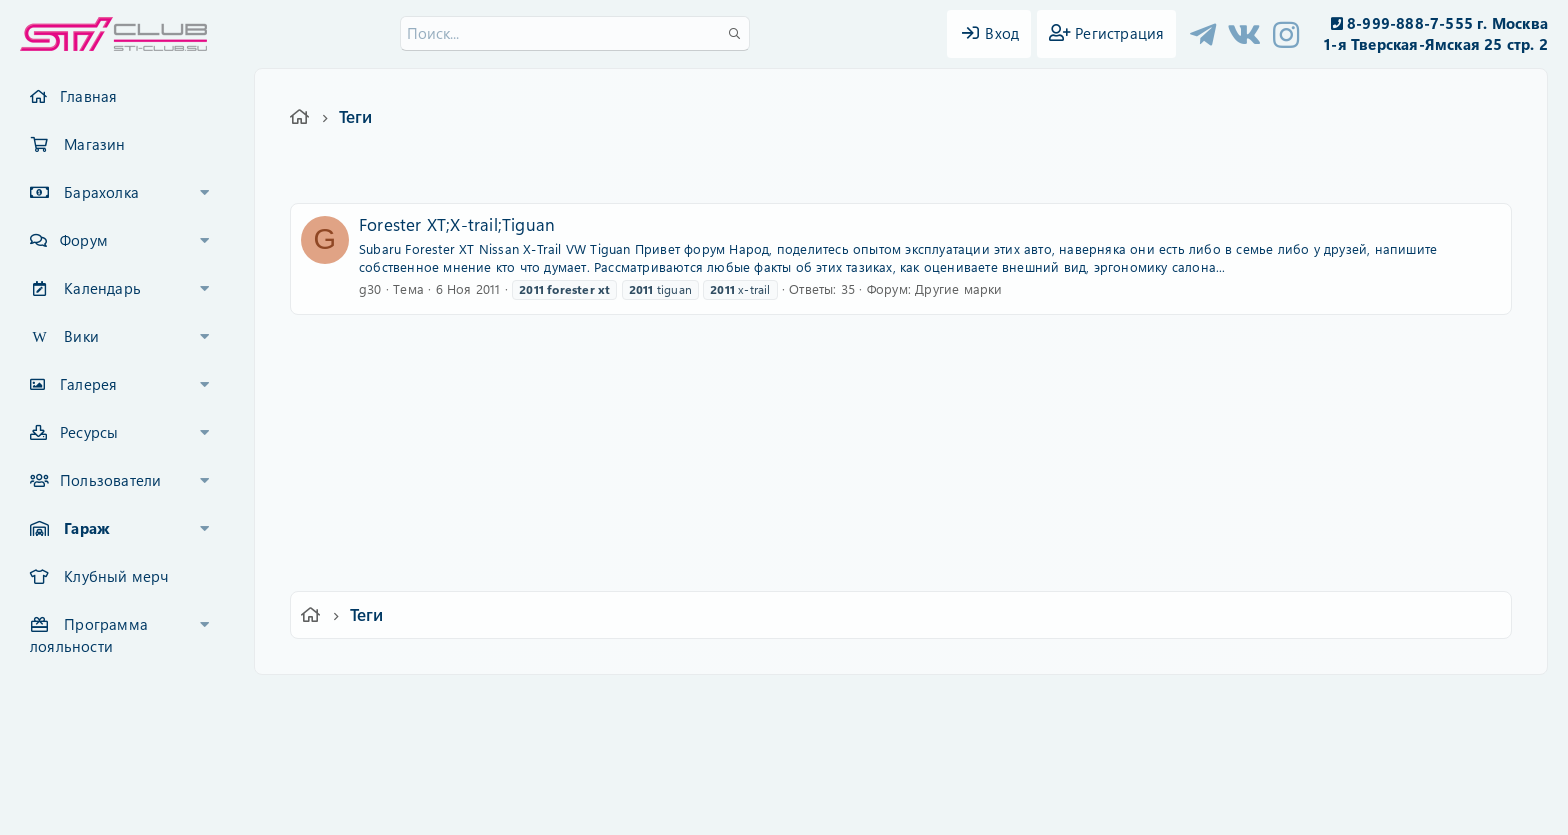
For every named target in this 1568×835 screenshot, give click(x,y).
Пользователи (110, 480)
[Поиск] (575, 33)
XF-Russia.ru (91, 745)
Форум (84, 240)
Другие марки (958, 288)
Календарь (102, 288)
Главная (88, 96)
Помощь (1069, 703)
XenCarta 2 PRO (706, 761)
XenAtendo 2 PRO (706, 776)
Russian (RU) (491, 703)
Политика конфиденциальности (920, 703)
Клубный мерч (116, 576)
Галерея (88, 384)
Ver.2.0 (397, 703)
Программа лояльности (89, 635)
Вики (81, 336)
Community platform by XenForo (783, 730)
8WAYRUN (875, 761)
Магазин (94, 144)
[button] (205, 193)
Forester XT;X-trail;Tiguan (457, 224)
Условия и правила (737, 703)
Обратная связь (608, 703)
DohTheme (835, 807)
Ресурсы (89, 432)
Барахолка (101, 192)
